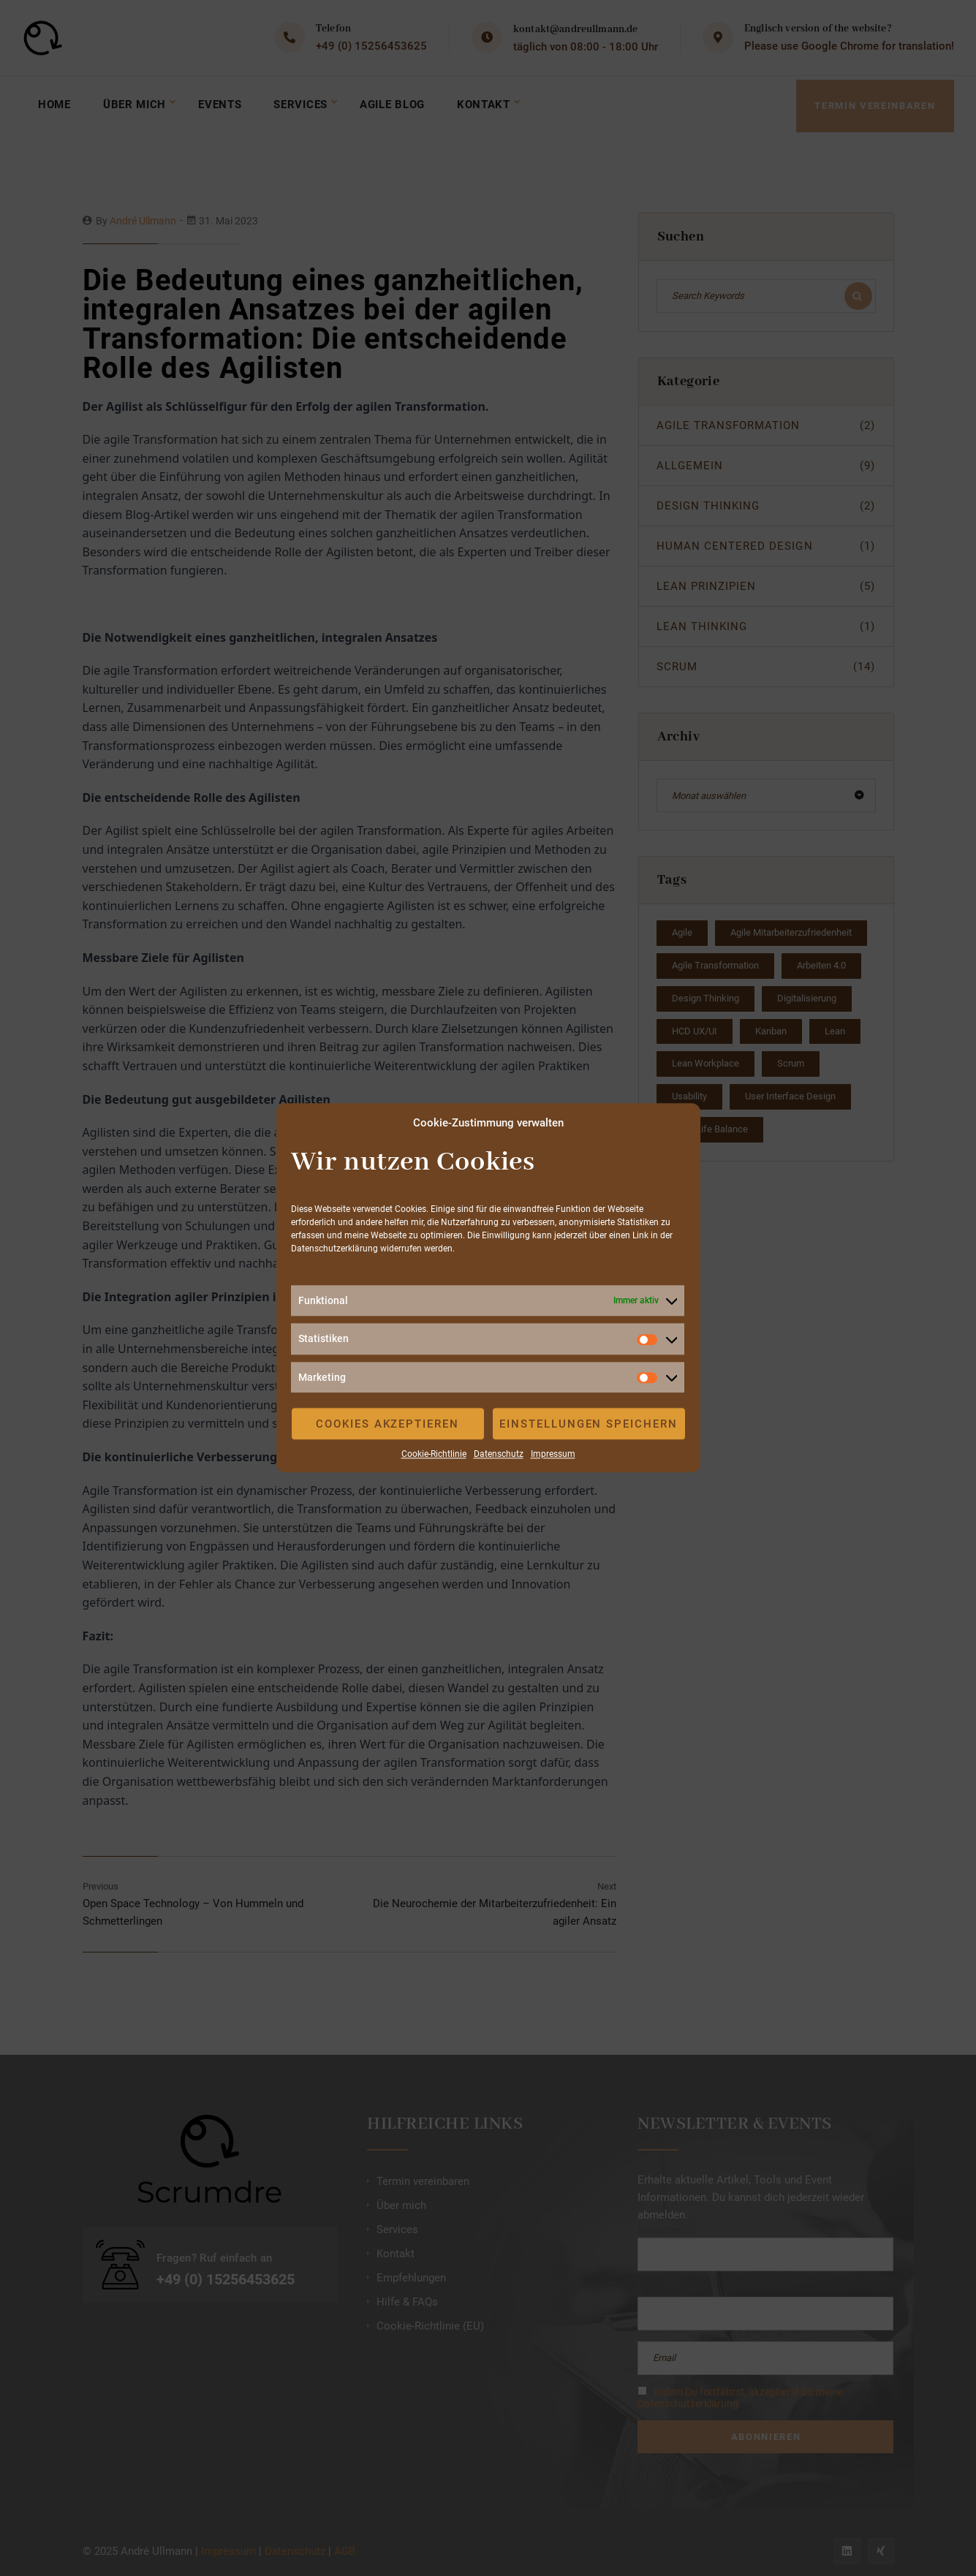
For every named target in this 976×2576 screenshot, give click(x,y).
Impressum (553, 1454)
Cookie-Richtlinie (433, 1454)
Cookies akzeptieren (387, 1424)
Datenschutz (498, 1454)
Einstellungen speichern (588, 1424)
